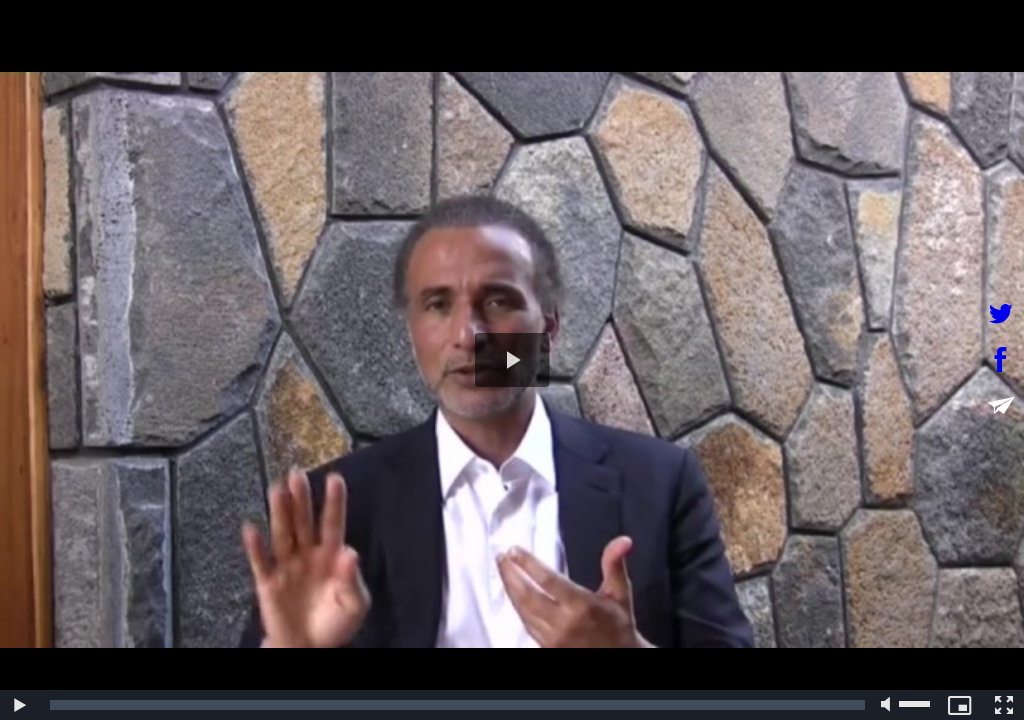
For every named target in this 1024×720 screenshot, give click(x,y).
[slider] (457, 705)
